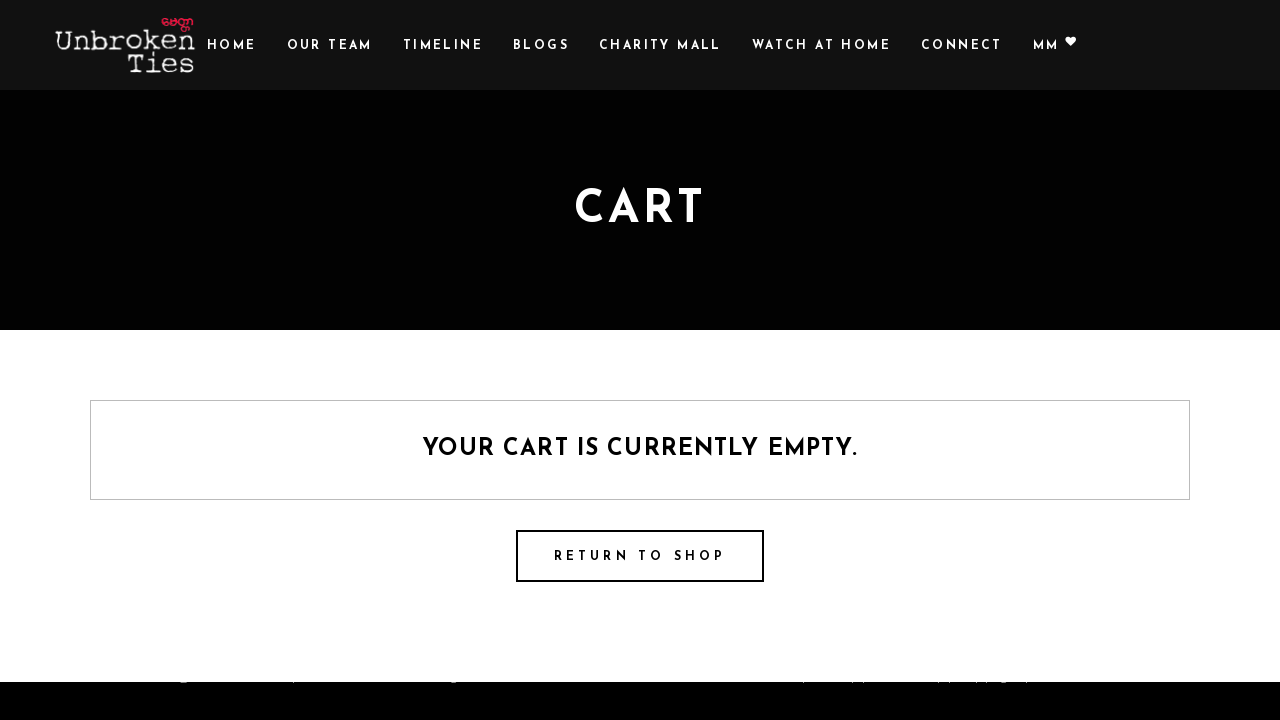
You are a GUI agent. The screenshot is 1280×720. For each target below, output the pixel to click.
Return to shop (640, 557)
